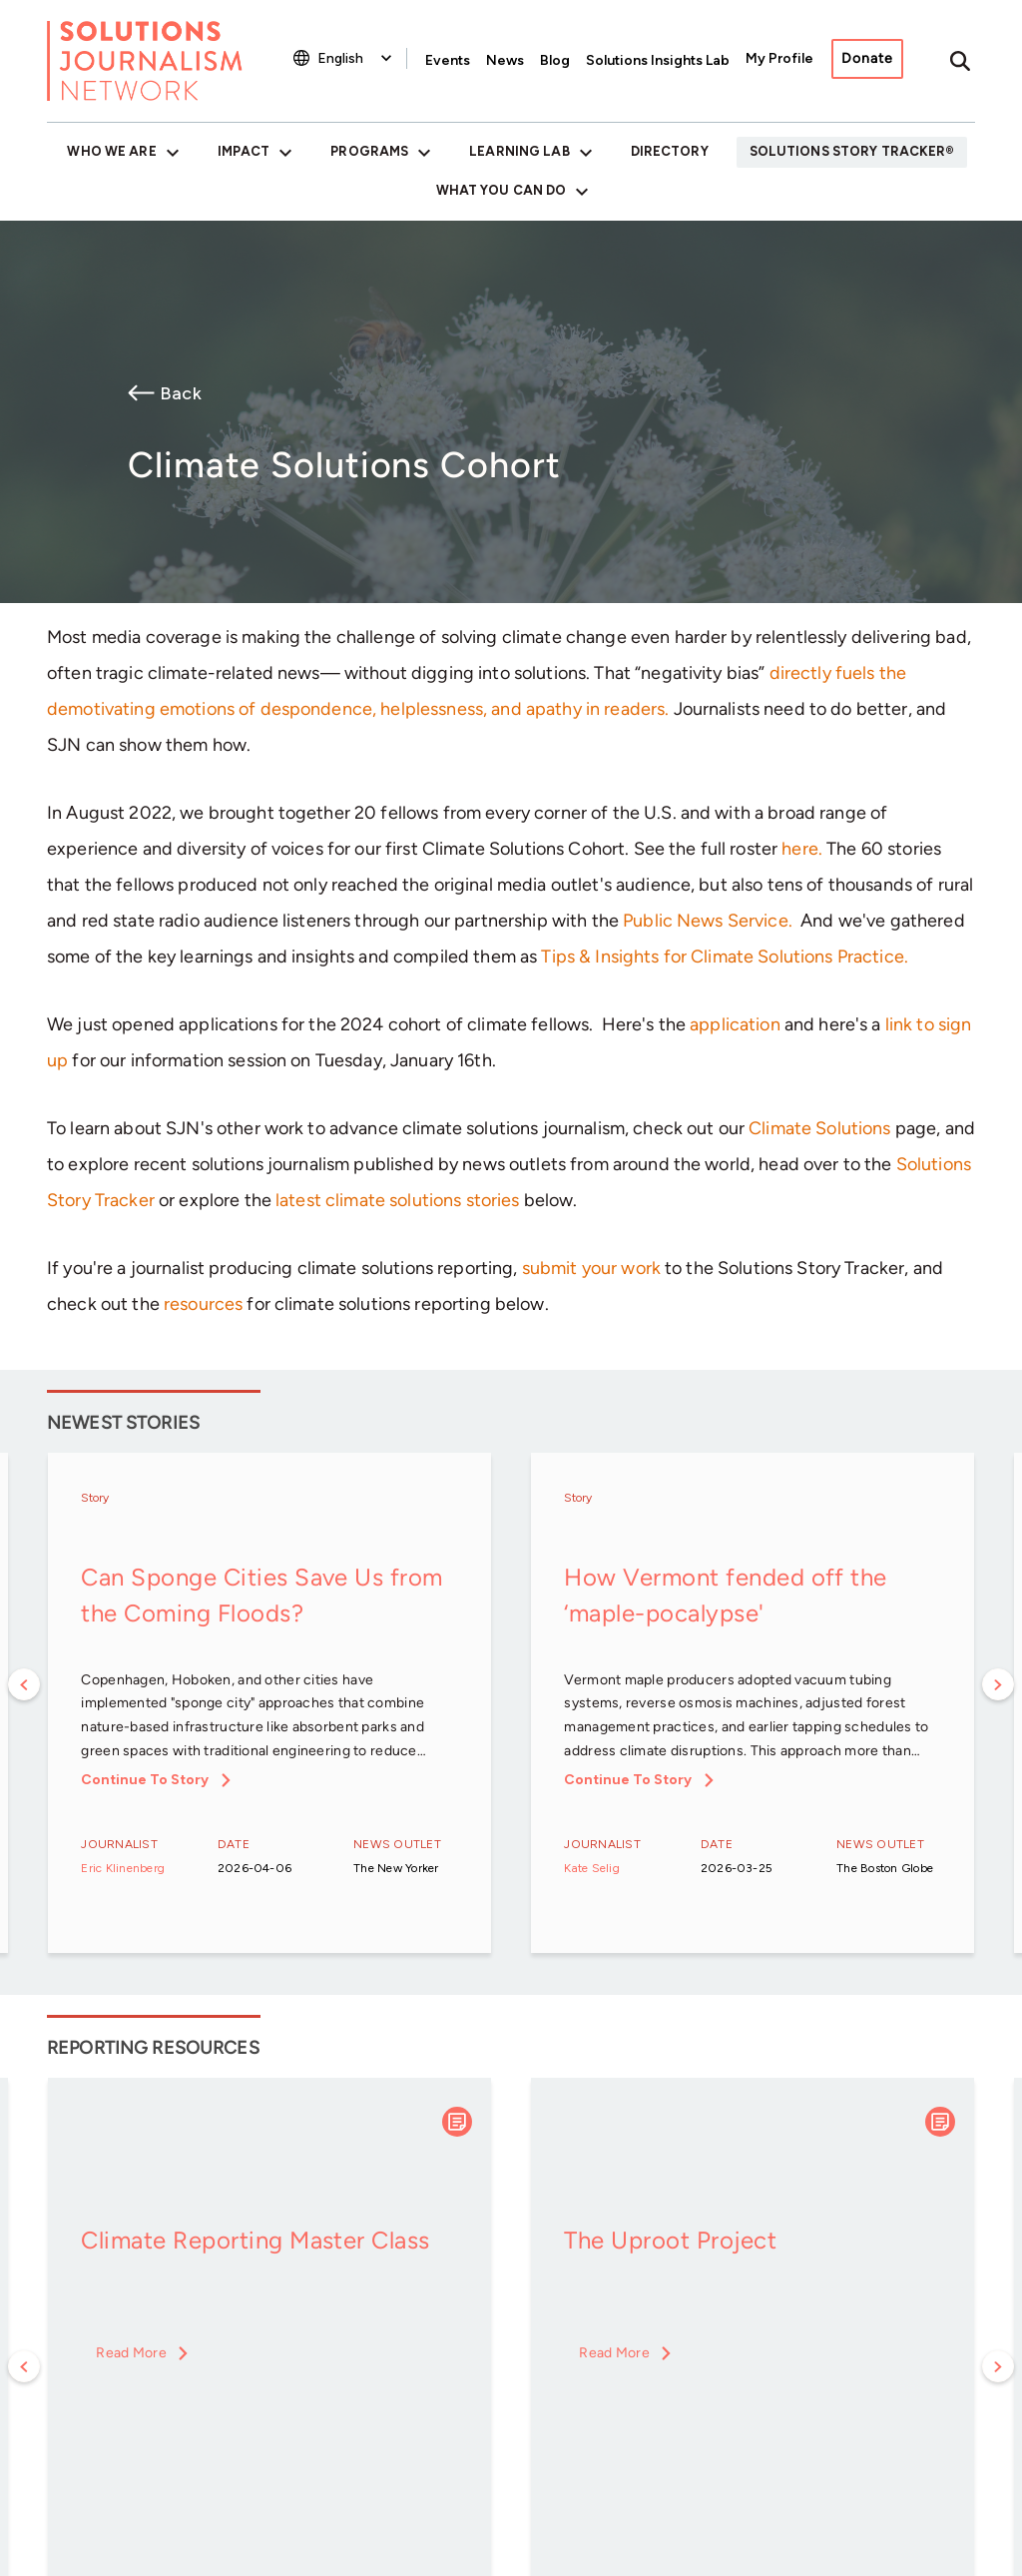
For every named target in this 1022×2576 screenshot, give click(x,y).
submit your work (591, 1268)
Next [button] (998, 1684)
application (735, 1024)
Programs (369, 151)
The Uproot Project (670, 2240)
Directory (670, 151)
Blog (555, 60)
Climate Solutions (819, 1128)
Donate (867, 58)
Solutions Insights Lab (658, 60)
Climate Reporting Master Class (255, 2240)
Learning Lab (519, 151)
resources (203, 1304)
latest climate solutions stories (397, 1200)
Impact (244, 151)
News (505, 60)
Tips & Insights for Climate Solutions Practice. (724, 956)
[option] (269, 1704)
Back (181, 393)
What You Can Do (501, 190)
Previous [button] (24, 1684)
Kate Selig (591, 1868)
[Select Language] (356, 58)
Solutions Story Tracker (848, 151)
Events (447, 60)
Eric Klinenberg (123, 1868)
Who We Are (111, 151)
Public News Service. (707, 921)
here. (801, 849)
